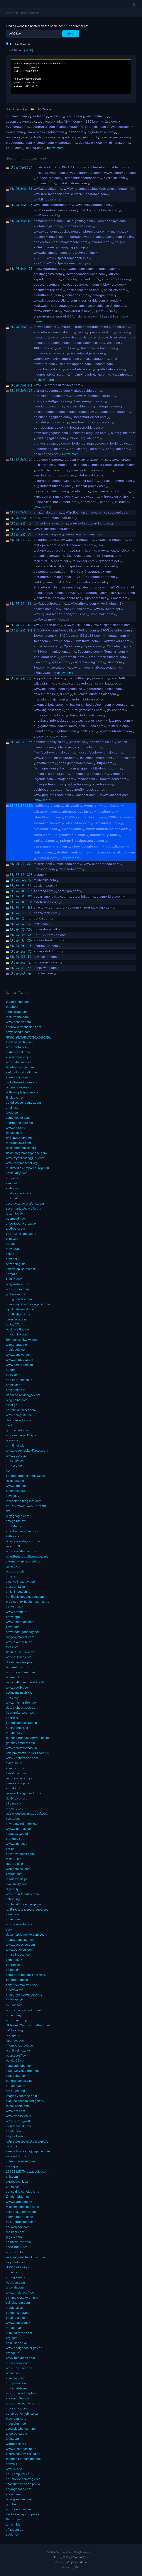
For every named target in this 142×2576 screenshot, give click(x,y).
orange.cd (13, 2035)
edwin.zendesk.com (20, 1854)
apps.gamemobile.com (76, 763)
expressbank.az (17, 2181)
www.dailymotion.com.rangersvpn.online (64, 252)
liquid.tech (13, 2534)
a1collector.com (107, 667)
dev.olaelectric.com (19, 1420)
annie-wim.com (45, 968)
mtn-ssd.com (15, 1465)
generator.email (45, 929)
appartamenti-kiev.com (51, 896)
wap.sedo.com (70, 869)
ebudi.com (14, 148)
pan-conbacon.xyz (19, 1778)
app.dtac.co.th (16, 1788)
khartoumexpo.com (19, 1123)
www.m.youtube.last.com (82, 475)
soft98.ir (11, 2464)
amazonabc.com (46, 512)
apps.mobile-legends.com (99, 768)
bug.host (12, 1007)
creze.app (13, 1617)
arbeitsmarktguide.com (51, 396)
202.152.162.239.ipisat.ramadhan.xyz (61, 258)
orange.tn (12, 2353)
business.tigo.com (18, 1329)
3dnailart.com (114, 651)
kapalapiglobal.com (19, 2065)
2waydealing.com (120, 646)
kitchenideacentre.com (82, 178)
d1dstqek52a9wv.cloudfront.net (28, 2025)
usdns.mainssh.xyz (19, 1692)
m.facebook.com (17, 2363)
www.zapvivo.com (19, 1354)
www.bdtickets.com (19, 1949)
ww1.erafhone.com (82, 603)
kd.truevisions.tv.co (120, 337)
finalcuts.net (14, 1097)
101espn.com (15, 1481)
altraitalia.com (95, 127)
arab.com (41, 459)
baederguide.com (79, 406)
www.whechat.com (114, 795)
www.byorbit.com (18, 1687)
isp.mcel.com (15, 2040)
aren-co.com (69, 907)
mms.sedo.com (68, 864)
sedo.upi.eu (116, 512)
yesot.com (62, 305)
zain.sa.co (77, 742)
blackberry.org (16, 2418)
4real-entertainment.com (107, 657)
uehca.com (42, 918)
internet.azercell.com (21, 2045)
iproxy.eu (111, 496)
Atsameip (33, 12)
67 (29, 529)
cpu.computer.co (18, 2474)
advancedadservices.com (85, 274)
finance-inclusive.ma (20, 1652)
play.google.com (17, 1516)
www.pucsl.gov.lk (18, 2121)
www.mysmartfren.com (22, 1702)
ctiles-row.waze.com (20, 2161)
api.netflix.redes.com (85, 789)
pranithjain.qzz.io (18, 2050)
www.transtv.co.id (18, 2116)
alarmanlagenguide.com (52, 390)
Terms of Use (80, 2557)
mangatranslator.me (20, 1939)
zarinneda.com (16, 1319)
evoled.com (34, 148)
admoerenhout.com (48, 221)
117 (30, 221)
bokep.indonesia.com (86, 715)
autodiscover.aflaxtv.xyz (23, 1531)
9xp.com (40, 667)
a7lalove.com (43, 673)
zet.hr (10, 1849)
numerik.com (86, 481)
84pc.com (114, 662)
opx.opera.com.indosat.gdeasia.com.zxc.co (69, 343)
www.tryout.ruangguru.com (25, 1158)
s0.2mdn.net (14, 2000)
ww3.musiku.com (77, 625)
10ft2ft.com (66, 635)
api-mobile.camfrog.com (23, 2479)
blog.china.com (16, 1400)
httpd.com (104, 763)
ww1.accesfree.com (48, 603)
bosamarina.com (46, 454)
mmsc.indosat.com (19, 1954)
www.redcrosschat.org (22, 1163)
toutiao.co (45, 121)
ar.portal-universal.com (22, 1223)
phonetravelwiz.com (20, 1087)
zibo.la (119, 305)
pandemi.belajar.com (85, 699)
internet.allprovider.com (108, 167)
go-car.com (115, 710)
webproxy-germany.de (82, 534)
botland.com (43, 137)
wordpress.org (16, 2444)
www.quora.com (17, 1289)
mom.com (13, 1919)
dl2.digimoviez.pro (19, 1662)
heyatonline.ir (15, 1390)
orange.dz (13, 1838)
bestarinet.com (45, 540)
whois (28, 50)
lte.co (81, 332)
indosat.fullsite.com (72, 465)
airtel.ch (39, 116)
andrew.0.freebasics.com (23, 1027)
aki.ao (10, 1254)
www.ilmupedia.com (20, 1622)
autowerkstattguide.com (52, 401)
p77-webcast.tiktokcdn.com (25, 2257)
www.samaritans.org (20, 1924)
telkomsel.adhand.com (98, 348)
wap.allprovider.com (84, 173)
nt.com (11, 1370)
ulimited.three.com (19, 2333)
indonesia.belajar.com (50, 374)
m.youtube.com (17, 1334)
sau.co (123, 332)
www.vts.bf (14, 2469)
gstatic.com (14, 1566)
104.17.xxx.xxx (15, 1864)
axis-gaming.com (80, 221)
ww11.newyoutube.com (93, 205)
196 (16, 885)
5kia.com (40, 662)
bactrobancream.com (83, 284)
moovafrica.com (17, 2408)
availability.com (17, 1884)
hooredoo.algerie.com (50, 353)
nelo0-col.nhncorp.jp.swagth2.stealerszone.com (85, 236)
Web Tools (19, 12)
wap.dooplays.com (111, 221)
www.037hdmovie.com (22, 1758)
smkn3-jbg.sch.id (18, 1591)
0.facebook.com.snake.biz (53, 332)
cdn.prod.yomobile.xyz (22, 2413)
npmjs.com (13, 1385)
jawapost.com (119, 720)
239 (29, 874)
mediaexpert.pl (16, 1879)
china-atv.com (114, 290)
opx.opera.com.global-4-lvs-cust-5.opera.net (68, 571)
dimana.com (118, 142)
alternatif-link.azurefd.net (23, 1561)
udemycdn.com (17, 1218)
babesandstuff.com (48, 284)
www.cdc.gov (15, 1128)
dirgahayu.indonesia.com (52, 720)
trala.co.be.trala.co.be (91, 327)
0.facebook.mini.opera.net (53, 587)
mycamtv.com (16, 1460)
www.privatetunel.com (114, 550)
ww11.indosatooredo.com (52, 205)
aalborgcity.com (43, 127)
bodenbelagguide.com (89, 443)
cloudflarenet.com (47, 295)
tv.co (63, 337)
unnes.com (13, 2186)
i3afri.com (41, 924)
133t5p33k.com (91, 635)
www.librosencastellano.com (55, 300)
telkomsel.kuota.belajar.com (95, 694)
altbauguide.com (86, 390)
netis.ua (11, 2146)
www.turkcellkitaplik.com (23, 2393)
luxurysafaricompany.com (53, 481)
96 (23, 946)
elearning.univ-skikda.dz (23, 2454)
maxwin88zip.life (46, 311)
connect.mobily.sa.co (49, 742)
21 (29, 951)
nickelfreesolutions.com (22, 1082)
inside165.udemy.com (21, 2212)
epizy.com (13, 1375)
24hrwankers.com (115, 641)
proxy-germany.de (47, 534)
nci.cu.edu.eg (15, 2091)
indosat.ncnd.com (112, 779)
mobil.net (69, 502)
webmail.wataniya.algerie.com (56, 359)
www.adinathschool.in (21, 1748)
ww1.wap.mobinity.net (50, 619)
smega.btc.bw (16, 1521)
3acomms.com (89, 651)
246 (23, 880)
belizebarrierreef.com (90, 417)
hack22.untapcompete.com (25, 2514)
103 (29, 167)
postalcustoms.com (72, 183)
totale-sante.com (18, 2106)
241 (23, 523)
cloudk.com (45, 142)
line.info (128, 496)
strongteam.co (16, 2277)
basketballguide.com (49, 412)
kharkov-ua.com (46, 946)
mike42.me (13, 1859)
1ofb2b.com (61, 641)
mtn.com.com (15, 2086)
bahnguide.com (108, 406)
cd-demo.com (44, 885)
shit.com (12, 2176)
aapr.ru (105, 502)
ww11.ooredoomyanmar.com (55, 210)
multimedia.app (17, 116)
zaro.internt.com (46, 475)
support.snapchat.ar (49, 678)
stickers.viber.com (18, 2398)
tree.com (12, 1647)
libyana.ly (12, 1496)
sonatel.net (13, 1818)
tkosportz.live (15, 1586)
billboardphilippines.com (23, 1092)
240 (23, 167)
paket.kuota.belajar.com (52, 694)
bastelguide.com (81, 412)
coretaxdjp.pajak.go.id (21, 1723)
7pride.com (60, 662)
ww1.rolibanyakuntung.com (83, 512)
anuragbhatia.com (18, 2489)
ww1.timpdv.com (46, 199)
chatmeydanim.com (19, 1193)
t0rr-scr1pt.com (45, 957)
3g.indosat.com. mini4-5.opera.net (93, 555)
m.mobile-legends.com (89, 774)
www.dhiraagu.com (19, 1359)
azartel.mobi (101, 242)
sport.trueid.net (16, 2247)
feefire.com (45, 763)
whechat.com (85, 795)
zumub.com (14, 1279)
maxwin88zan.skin (102, 316)
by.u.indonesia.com (90, 720)
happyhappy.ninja (72, 247)
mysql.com (13, 1697)
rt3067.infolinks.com (20, 2267)
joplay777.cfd (15, 1324)
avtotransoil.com (46, 902)
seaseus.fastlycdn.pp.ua (23, 2484)
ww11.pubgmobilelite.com (99, 210)
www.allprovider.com (120, 173)
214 (29, 940)
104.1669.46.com (74, 167)
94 (23, 940)
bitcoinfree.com (123, 374)
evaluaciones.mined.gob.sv (25, 2101)
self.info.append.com (75, 364)
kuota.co (111, 683)
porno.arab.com (64, 459)
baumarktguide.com (113, 412)
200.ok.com (14, 2005)
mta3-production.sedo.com (54, 518)
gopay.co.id (14, 1133)
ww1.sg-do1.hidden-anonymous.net (60, 614)
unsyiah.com (15, 2287)
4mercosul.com (72, 657)
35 (29, 935)
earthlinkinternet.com (21, 1410)
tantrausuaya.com (18, 1143)
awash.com (14, 132)
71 (29, 534)
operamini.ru (14, 1965)
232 (30, 805)
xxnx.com (41, 496)
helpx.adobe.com (18, 2262)
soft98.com (16, 50)
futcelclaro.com (49, 178)
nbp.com (12, 1244)
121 (30, 630)
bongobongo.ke (17, 1980)
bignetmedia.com (101, 132)
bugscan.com (15, 2282)
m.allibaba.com (94, 359)
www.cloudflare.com (20, 1672)
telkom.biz (13, 2524)
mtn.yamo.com (16, 2383)
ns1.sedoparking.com (49, 523)
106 (29, 188)
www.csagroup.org (19, 2020)
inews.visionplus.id (19, 1783)
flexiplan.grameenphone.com (26, 1153)
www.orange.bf (16, 1612)
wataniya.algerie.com (87, 353)
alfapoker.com (70, 127)
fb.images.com (45, 768)
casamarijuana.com (114, 137)
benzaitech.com (46, 913)
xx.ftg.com (45, 465)
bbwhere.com (113, 284)
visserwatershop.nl (19, 1057)
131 (30, 385)
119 (30, 896)
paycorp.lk (13, 1546)
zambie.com (62, 496)
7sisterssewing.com (87, 662)
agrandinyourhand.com (80, 279)
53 (29, 962)
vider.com (13, 1914)
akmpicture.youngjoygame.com (28, 2151)
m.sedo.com (43, 864)
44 (30, 968)
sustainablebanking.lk (21, 1435)
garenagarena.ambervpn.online (28, 1738)
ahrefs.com (14, 2131)
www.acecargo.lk (18, 2323)
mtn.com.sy (14, 1733)
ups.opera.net (95, 598)
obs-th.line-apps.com (21, 1234)
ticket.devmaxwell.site (21, 1985)
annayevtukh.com (47, 951)
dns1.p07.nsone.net (19, 1138)
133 (29, 390)
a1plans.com (108, 269)
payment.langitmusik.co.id (24, 1793)
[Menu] (134, 4)
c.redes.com (102, 784)
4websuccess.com (81, 269)
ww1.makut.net (102, 614)
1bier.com (41, 641)
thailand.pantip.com (19, 1042)
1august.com (116, 635)
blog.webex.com (17, 1284)
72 (29, 540)
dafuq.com (66, 142)
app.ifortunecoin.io (19, 1380)
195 (16, 167)
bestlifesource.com (48, 290)
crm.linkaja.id (15, 1445)
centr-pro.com (68, 891)
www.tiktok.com (17, 1486)
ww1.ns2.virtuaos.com (72, 609)
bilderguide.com (123, 433)
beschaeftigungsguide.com (91, 422)
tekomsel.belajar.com (49, 704)
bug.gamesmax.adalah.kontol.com (59, 726)
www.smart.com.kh (19, 1365)
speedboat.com (17, 1077)
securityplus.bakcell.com (23, 1208)
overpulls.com (114, 178)
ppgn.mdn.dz (15, 1571)
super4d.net (43, 316)
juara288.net (105, 311)
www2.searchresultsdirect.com (57, 385)
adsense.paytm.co (19, 121)
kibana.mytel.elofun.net (22, 2070)
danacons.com (76, 295)
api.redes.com (78, 784)
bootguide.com (117, 449)
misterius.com (118, 726)
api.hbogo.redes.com (49, 789)
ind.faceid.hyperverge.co (23, 1904)
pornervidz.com (93, 300)
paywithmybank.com (20, 2358)
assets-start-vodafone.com (25, 1203)
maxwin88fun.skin (69, 316)
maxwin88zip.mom (77, 311)
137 (29, 742)
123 (29, 268)
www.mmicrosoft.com (21, 2292)
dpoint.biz (119, 327)
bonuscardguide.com (85, 449)
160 (29, 902)
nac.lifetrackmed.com (21, 2222)
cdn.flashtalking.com (20, 1314)
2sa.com (111, 121)
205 (29, 929)
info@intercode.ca (76, 2562)
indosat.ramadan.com (50, 491)
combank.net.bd (17, 2313)
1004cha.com (44, 635)
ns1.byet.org (14, 2030)
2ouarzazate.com (47, 646)
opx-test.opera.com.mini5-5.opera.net (105, 587)
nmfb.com (88, 731)
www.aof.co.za (16, 1455)
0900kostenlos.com (115, 630)
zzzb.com (13, 1627)
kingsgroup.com (17, 1012)
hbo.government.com (50, 715)
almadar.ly (13, 1259)
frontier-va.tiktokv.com (22, 1339)
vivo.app (12, 2166)
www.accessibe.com (20, 1944)
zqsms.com (83, 305)
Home (7, 12)
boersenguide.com (51, 449)
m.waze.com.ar (45, 327)
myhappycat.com (18, 1052)
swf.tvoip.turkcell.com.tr (23, 1072)
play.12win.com (68, 121)
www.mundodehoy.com (22, 1894)
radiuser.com (15, 2232)
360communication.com (55, 651)
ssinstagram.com (18, 2302)
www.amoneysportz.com (23, 2010)
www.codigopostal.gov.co (24, 2348)
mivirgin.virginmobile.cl (22, 1823)
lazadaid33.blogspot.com (23, 1501)
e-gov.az (12, 1239)
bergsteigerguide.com (50, 422)
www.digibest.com (47, 710)
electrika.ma (14, 1990)
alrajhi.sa (12, 1107)
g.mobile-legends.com (50, 774)
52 (23, 929)
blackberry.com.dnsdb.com (78, 747)
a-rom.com (59, 667)
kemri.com (68, 768)
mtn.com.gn (14, 2328)
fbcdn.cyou (14, 2519)
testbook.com (15, 1228)
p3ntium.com (43, 183)
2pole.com (72, 646)
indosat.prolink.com (91, 486)
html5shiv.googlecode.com (25, 1596)
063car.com (87, 630)
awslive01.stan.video (20, 1581)
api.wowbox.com (18, 2227)
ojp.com (40, 736)
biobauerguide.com (84, 438)
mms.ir (10, 1576)
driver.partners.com (48, 784)
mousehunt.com (17, 2423)
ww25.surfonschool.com (52, 529)
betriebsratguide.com (50, 427)
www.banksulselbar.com (45, 132)
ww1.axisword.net (107, 609)
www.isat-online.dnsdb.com (54, 758)
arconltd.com (82, 896)
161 (30, 907)
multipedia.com (16, 1349)
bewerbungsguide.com (51, 433)
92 (29, 880)
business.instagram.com (23, 1541)
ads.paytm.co (96, 116)
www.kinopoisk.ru (18, 2509)
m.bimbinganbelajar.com (89, 374)
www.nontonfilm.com (116, 731)
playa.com (13, 1440)
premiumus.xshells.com (109, 491)
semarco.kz (14, 1960)
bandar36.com (16, 2060)
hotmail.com (14, 1178)
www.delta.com (17, 1047)
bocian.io (12, 2373)
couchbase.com (17, 2318)
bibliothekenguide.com (89, 433)
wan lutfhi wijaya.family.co (88, 678)
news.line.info (47, 502)
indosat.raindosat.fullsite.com (113, 465)
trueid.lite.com (16, 1773)
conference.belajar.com (104, 689)
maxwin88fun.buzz (48, 269)
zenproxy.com (85, 496)
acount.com (68, 348)
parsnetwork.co (102, 332)
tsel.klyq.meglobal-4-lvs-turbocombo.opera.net (69, 582)
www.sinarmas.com (19, 1828)
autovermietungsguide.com (93, 396)
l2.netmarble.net (17, 2196)
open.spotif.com (17, 2055)
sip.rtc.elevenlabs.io (20, 1309)
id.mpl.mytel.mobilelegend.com (28, 1304)
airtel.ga (11, 1405)
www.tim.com (15, 2111)
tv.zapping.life (16, 1264)
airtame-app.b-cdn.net (22, 2297)
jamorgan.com (102, 295)
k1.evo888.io (14, 1607)
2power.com (93, 646)
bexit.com (76, 132)
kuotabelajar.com (46, 226)
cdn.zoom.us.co (101, 742)
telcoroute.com (16, 2433)
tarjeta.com (78, 491)
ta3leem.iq (13, 1677)
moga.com (65, 779)
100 (23, 951)
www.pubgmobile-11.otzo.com (27, 1450)
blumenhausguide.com (51, 443)
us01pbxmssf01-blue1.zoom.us (27, 1753)
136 (29, 512)
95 (29, 885)
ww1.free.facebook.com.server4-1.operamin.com (70, 194)
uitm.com (12, 2438)
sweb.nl (11, 1183)
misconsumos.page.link (22, 2207)
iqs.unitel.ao (14, 1213)
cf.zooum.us (14, 2529)
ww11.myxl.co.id (46, 215)
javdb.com (13, 1112)
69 (23, 935)
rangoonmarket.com (20, 1637)
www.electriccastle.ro (21, 2449)
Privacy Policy (62, 2557)
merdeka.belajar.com (49, 699)
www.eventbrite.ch (19, 1642)
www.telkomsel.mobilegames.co (58, 689)
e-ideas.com (125, 758)
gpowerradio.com (18, 1430)
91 (11, 167)
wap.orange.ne (16, 1344)
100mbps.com (44, 348)
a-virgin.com (81, 667)
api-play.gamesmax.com (84, 710)
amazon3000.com (115, 279)
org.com (12, 2338)
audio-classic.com (47, 940)
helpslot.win (14, 2136)
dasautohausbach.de (20, 1707)
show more (55, 148)
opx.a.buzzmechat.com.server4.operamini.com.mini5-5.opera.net (86, 593)
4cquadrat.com (45, 657)
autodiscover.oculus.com (23, 1102)
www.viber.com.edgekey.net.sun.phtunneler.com (70, 231)
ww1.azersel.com (46, 188)
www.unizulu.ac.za (19, 2368)
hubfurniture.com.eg (20, 1712)
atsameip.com (16, 2378)
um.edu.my (13, 2015)
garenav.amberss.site (21, 1743)
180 (29, 518)
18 (29, 946)
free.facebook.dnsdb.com (53, 752)
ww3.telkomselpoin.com (112, 625)
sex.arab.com (90, 459)
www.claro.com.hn (19, 2202)
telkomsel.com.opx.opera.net (59, 598)
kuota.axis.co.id (17, 1833)
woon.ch (56, 116)
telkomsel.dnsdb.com (96, 758)
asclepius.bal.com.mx (21, 2428)
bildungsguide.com (51, 438)
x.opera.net (118, 598)
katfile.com (13, 1536)
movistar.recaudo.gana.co (81, 683)
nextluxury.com (17, 1173)
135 (29, 459)
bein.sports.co (44, 337)
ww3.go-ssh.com (47, 625)
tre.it (9, 1425)
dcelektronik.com (92, 142)
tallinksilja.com (45, 880)
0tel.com (113, 343)
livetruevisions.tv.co (86, 337)
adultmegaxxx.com (48, 274)
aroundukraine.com (97, 907)
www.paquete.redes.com (52, 795)
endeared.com (16, 1808)
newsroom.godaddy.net (22, 1632)
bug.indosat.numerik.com (53, 486)
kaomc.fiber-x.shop (19, 2217)
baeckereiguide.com (89, 401)
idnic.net (12, 1198)
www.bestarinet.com (75, 540)
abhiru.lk (12, 1718)
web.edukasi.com (18, 1869)
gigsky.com (14, 2237)
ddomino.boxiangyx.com (23, 1395)
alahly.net (12, 1188)
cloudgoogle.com (19, 142)
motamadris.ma (17, 2388)
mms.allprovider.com (49, 173)
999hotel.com (16, 127)
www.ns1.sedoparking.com (90, 523)
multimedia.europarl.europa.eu (27, 1168)
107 (29, 205)
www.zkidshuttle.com (21, 1551)
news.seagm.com (18, 1032)
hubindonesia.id (17, 1728)
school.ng (13, 1899)
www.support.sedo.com (101, 864)
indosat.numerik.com (116, 481)
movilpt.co (13, 1249)
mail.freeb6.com (17, 1017)
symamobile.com (18, 1117)
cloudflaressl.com (18, 2126)
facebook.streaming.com (23, 2459)
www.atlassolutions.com (23, 2403)
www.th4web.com (18, 1657)
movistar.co (14, 1526)
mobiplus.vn (14, 2307)
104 (23, 968)
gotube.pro (13, 2504)
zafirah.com (14, 1874)
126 (29, 327)
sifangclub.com (16, 2075)
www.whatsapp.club (20, 1062)
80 (30, 603)
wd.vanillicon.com (18, 2156)
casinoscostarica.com (83, 290)
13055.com (92, 121)
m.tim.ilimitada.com (51, 470)
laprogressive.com (19, 2499)
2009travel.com (86, 641)
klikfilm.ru (122, 502)
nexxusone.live (16, 2343)
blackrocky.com (18, 137)
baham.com (104, 364)
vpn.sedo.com (44, 869)
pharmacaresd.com (78, 226)
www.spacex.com (18, 1022)
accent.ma (13, 2494)
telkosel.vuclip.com (19, 1667)
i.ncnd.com (42, 731)
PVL (77, 2567)
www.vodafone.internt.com (91, 470)
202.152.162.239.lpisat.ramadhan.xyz (61, 263)
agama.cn (13, 1970)
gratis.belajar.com (110, 369)
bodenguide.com (122, 443)
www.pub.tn (14, 2252)
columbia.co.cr (16, 1491)
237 (29, 864)
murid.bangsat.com (48, 369)
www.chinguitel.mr (19, 1415)
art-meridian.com (109, 896)
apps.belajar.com (79, 369)
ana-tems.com (44, 907)
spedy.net (88, 502)
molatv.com (86, 779)
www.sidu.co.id (16, 1843)
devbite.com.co (17, 1798)
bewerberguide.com (85, 427)
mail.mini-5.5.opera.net (51, 561)
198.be (66, 327)
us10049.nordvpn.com (50, 935)
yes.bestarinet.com (110, 540)
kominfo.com (15, 1768)
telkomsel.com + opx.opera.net (96, 561)
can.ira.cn (74, 116)
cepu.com (122, 704)
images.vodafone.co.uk (22, 2096)
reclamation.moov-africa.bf (25, 1682)
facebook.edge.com (20, 1067)
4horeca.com (43, 891)
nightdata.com (65, 731)
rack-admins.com (47, 962)
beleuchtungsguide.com (52, 417)
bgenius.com (43, 973)
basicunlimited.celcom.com (90, 704)
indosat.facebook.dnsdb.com (98, 752)
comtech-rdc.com (18, 2242)
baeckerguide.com (47, 406)
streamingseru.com (48, 555)
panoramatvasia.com (20, 2080)
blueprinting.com (18, 1002)
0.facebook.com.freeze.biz (54, 630)
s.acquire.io (14, 1763)
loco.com (96, 726)
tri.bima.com (14, 1803)
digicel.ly (12, 1889)
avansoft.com (120, 127)
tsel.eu (39, 874)
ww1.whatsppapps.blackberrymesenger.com (97, 188)
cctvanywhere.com (119, 459)
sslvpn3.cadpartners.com (76, 137)
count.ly (11, 2272)
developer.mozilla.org (21, 1148)
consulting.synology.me (22, 2191)
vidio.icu (103, 305)
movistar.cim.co (45, 167)
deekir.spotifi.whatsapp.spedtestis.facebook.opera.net (74, 566)
